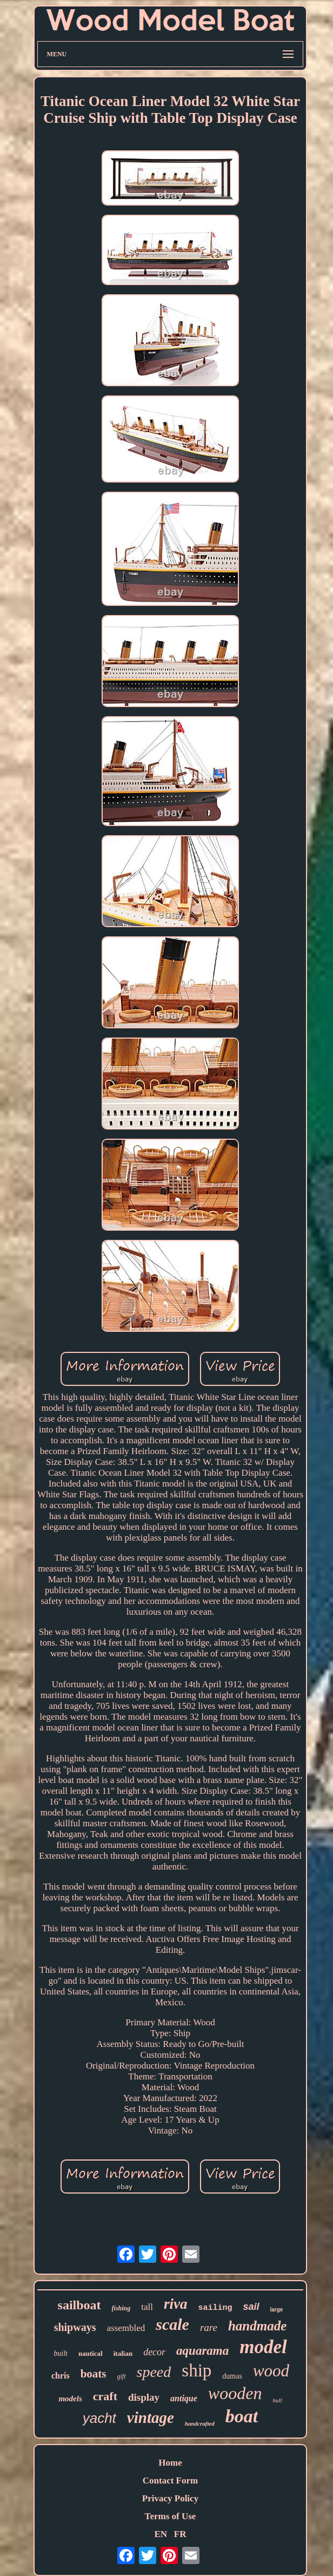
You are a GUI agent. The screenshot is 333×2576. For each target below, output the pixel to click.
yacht (99, 2418)
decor (154, 2352)
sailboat (79, 2305)
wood (271, 2370)
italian (123, 2353)
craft (105, 2396)
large (276, 2310)
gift (121, 2376)
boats (93, 2373)
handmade (257, 2326)
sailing (215, 2308)
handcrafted (200, 2423)
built (61, 2353)
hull (277, 2400)
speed (154, 2371)
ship (196, 2370)
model (263, 2346)
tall (147, 2307)
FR (180, 2534)
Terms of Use (170, 2516)
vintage (150, 2417)
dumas (232, 2376)
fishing (121, 2308)
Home (170, 2463)
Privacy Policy (170, 2498)
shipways (75, 2327)
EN (160, 2534)
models (70, 2398)
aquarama (202, 2350)
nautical (90, 2353)
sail (251, 2306)
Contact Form (170, 2480)
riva (176, 2304)
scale (172, 2324)
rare (208, 2327)
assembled (125, 2328)
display (143, 2397)
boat (241, 2416)
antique (183, 2398)
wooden (235, 2393)
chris (60, 2375)
